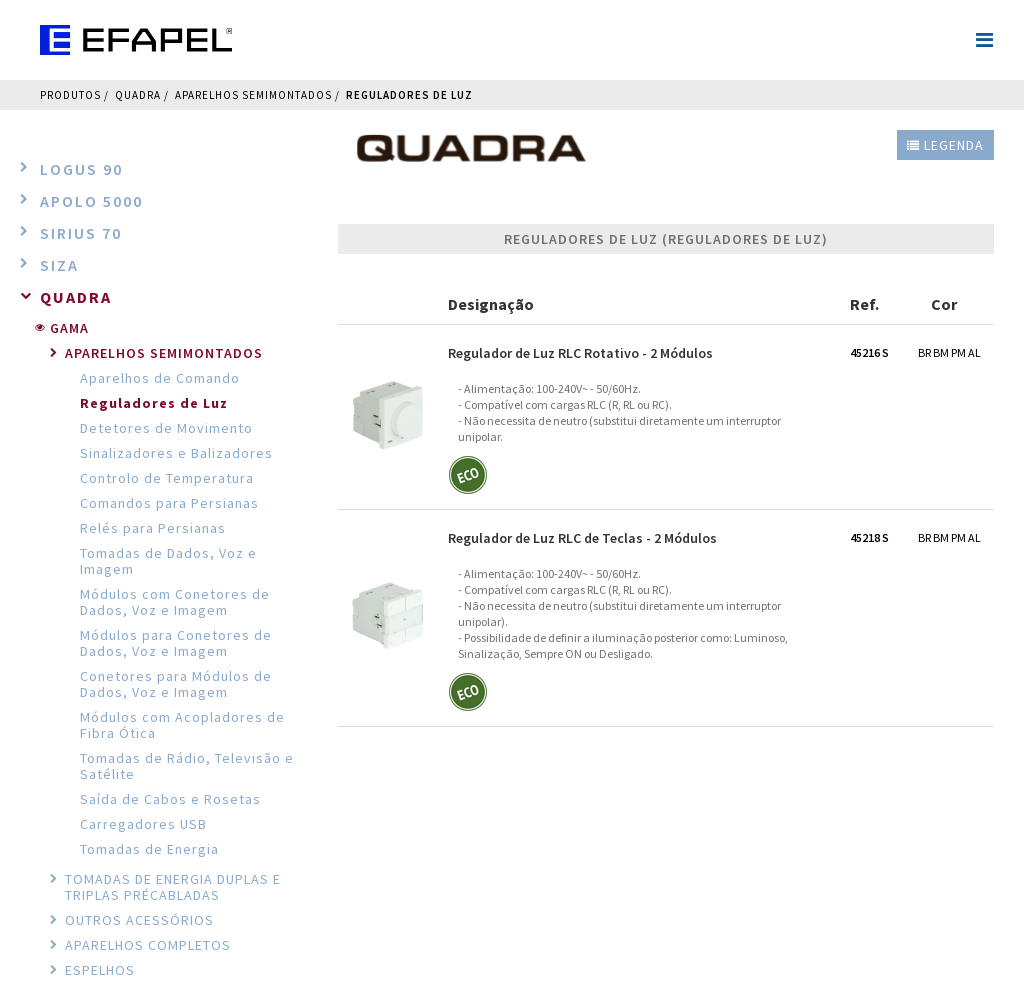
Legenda (945, 145)
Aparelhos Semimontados (253, 95)
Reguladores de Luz (409, 95)
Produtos (70, 95)
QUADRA (138, 95)
